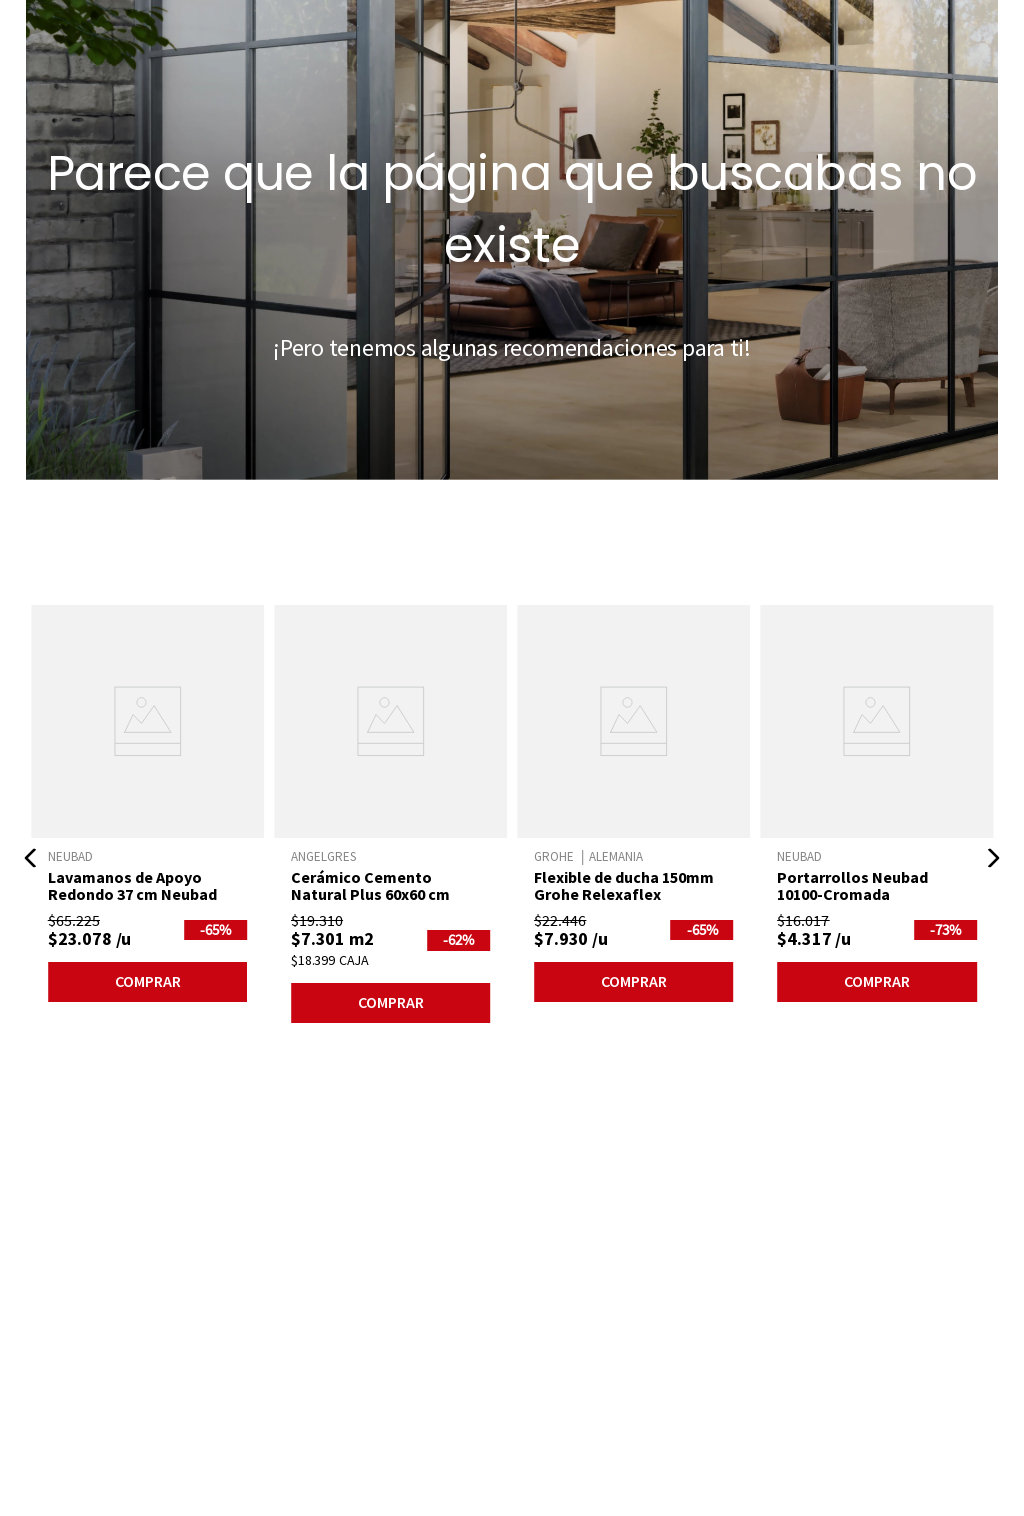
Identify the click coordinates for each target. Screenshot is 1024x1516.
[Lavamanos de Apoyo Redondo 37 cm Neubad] (147, 807)
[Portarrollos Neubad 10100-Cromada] (876, 807)
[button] (31, 858)
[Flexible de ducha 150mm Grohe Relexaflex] (633, 807)
